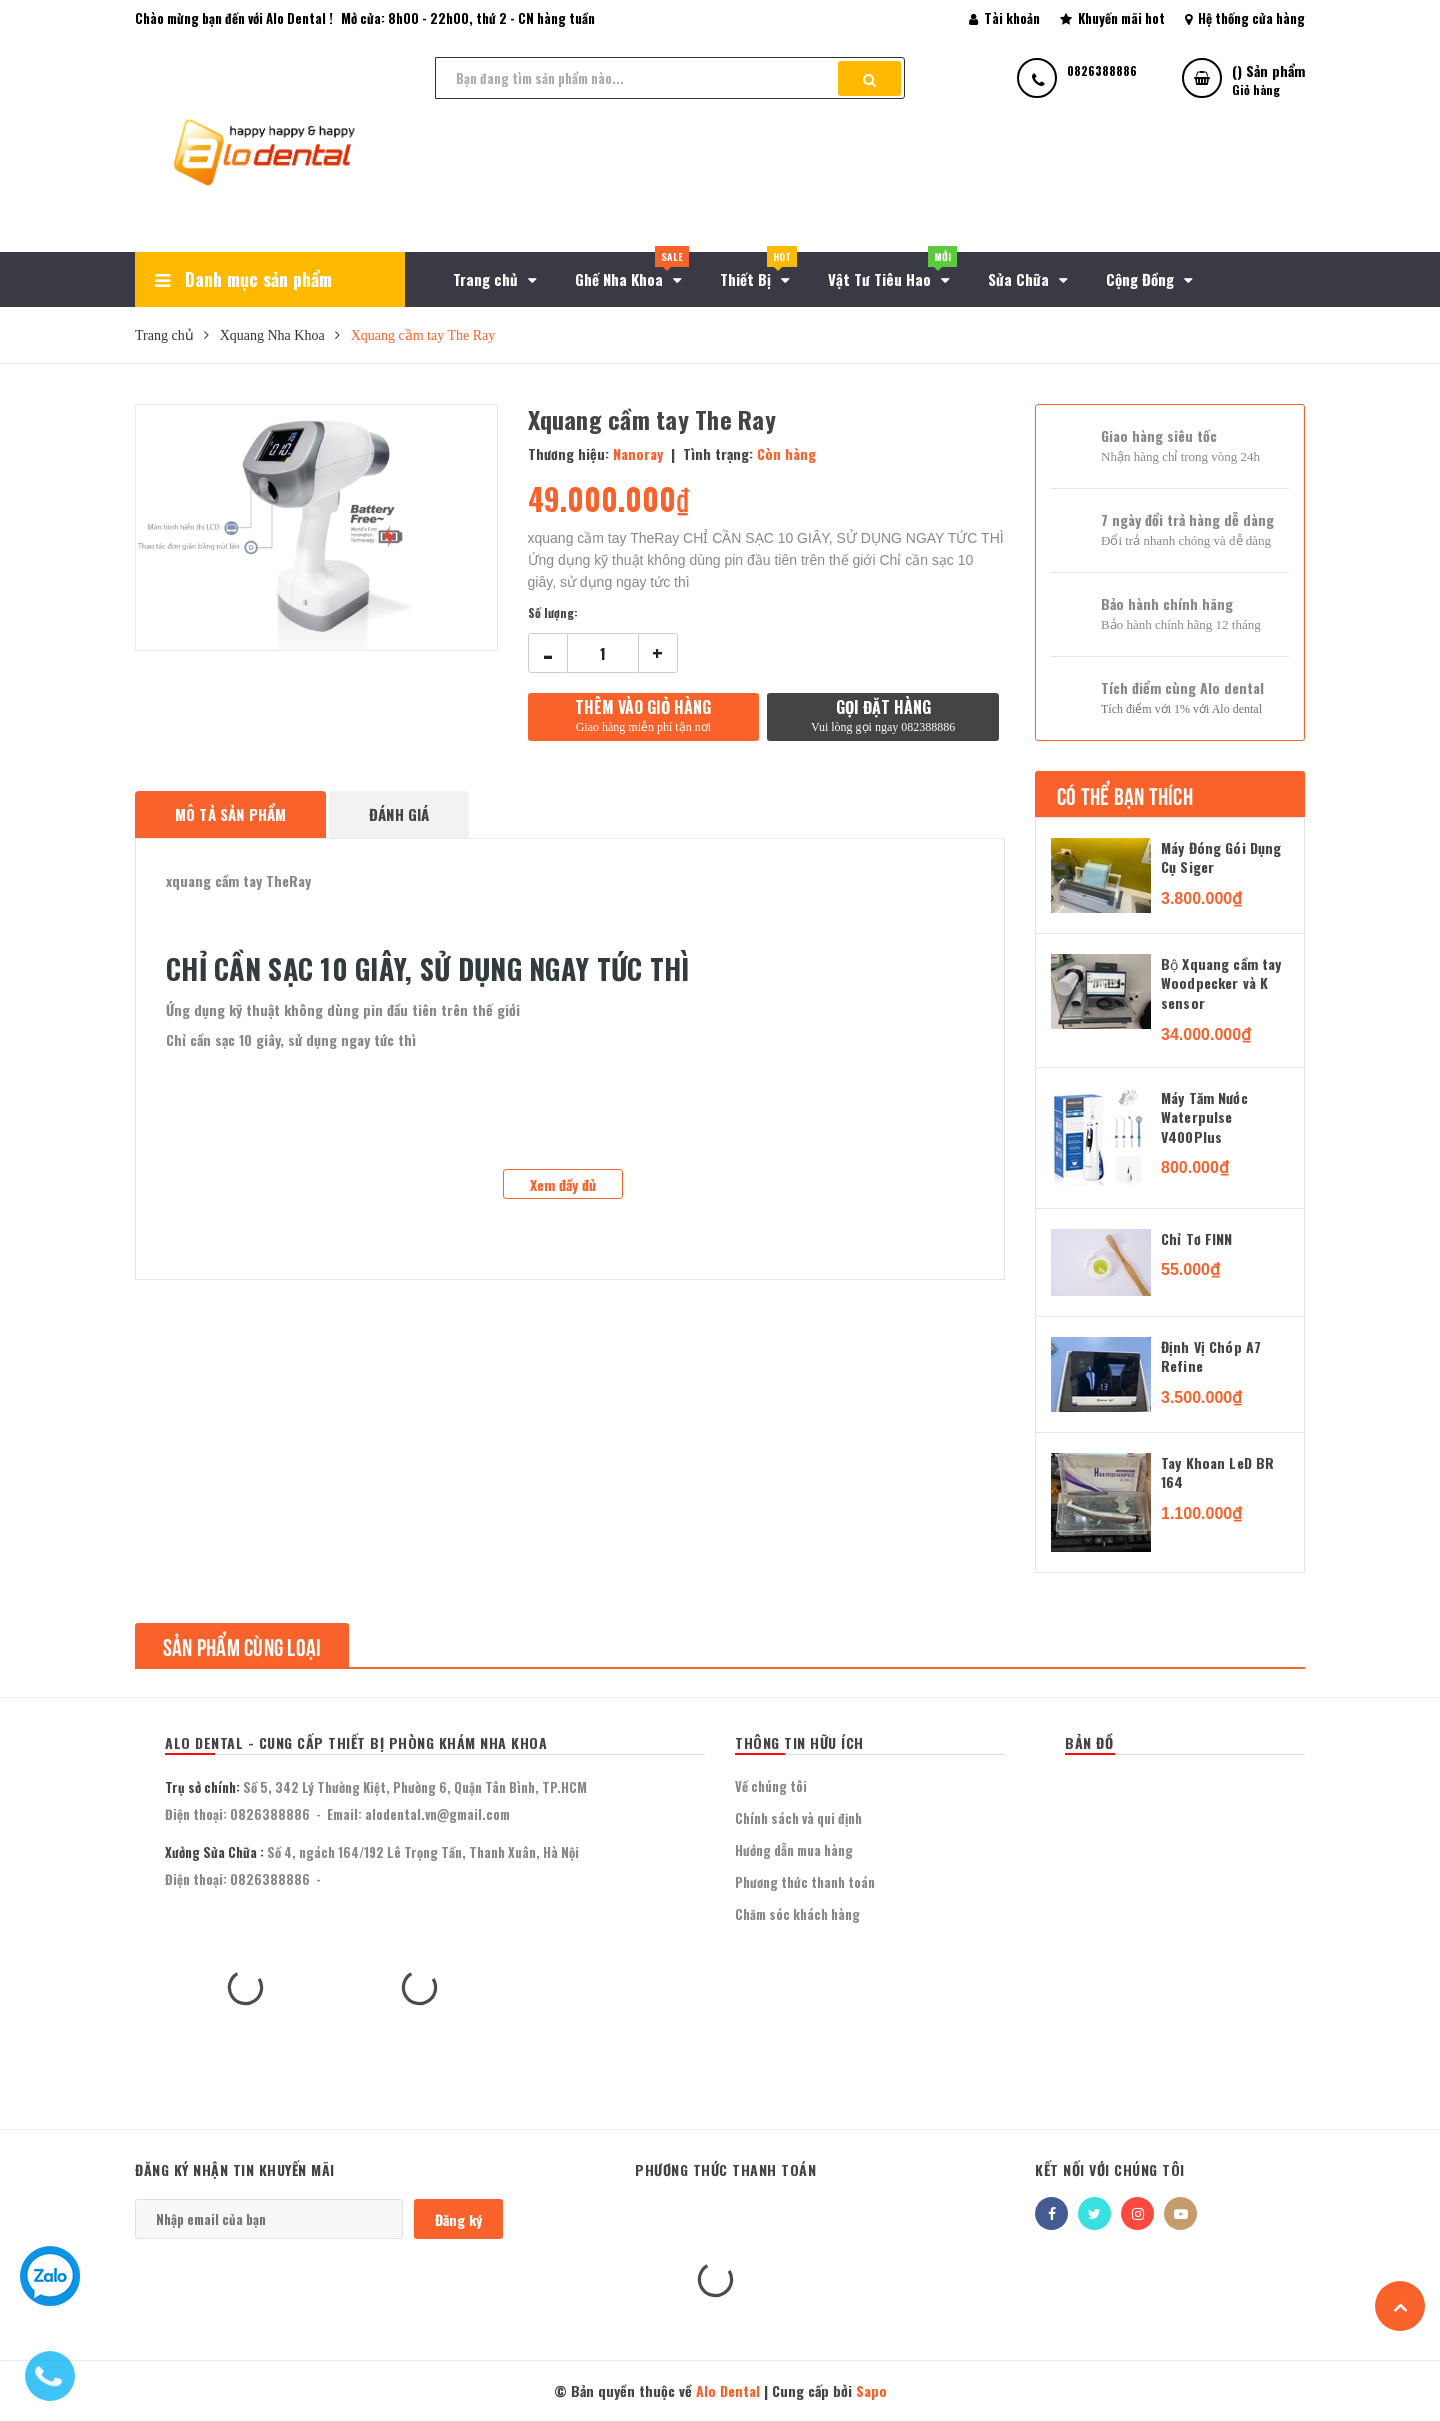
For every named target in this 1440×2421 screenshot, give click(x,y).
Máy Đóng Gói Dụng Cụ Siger (1221, 857)
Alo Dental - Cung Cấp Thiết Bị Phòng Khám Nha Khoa (356, 1742)
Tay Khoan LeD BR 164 (1217, 1472)
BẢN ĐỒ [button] (1089, 1742)
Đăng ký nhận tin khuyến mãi (235, 2169)
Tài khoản (1004, 18)
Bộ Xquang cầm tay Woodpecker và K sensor (1221, 983)
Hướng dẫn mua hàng (794, 1850)
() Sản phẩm (1268, 79)
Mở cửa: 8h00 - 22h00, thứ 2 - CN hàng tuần (468, 18)
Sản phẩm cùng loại (242, 1645)
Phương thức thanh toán (805, 1882)
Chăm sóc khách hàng (797, 1914)
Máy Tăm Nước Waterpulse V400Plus (1204, 1117)
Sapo (871, 2390)
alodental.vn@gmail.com (437, 1814)
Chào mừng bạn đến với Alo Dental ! (234, 18)
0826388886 (270, 1814)
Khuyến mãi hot (1112, 18)
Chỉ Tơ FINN (1197, 1239)
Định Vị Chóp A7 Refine (1211, 1356)
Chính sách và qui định (798, 1818)
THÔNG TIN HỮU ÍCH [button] (799, 1742)
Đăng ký (458, 2219)
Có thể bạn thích (1125, 794)
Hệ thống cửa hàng (1245, 18)
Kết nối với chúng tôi (1110, 2169)
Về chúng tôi (771, 1786)
